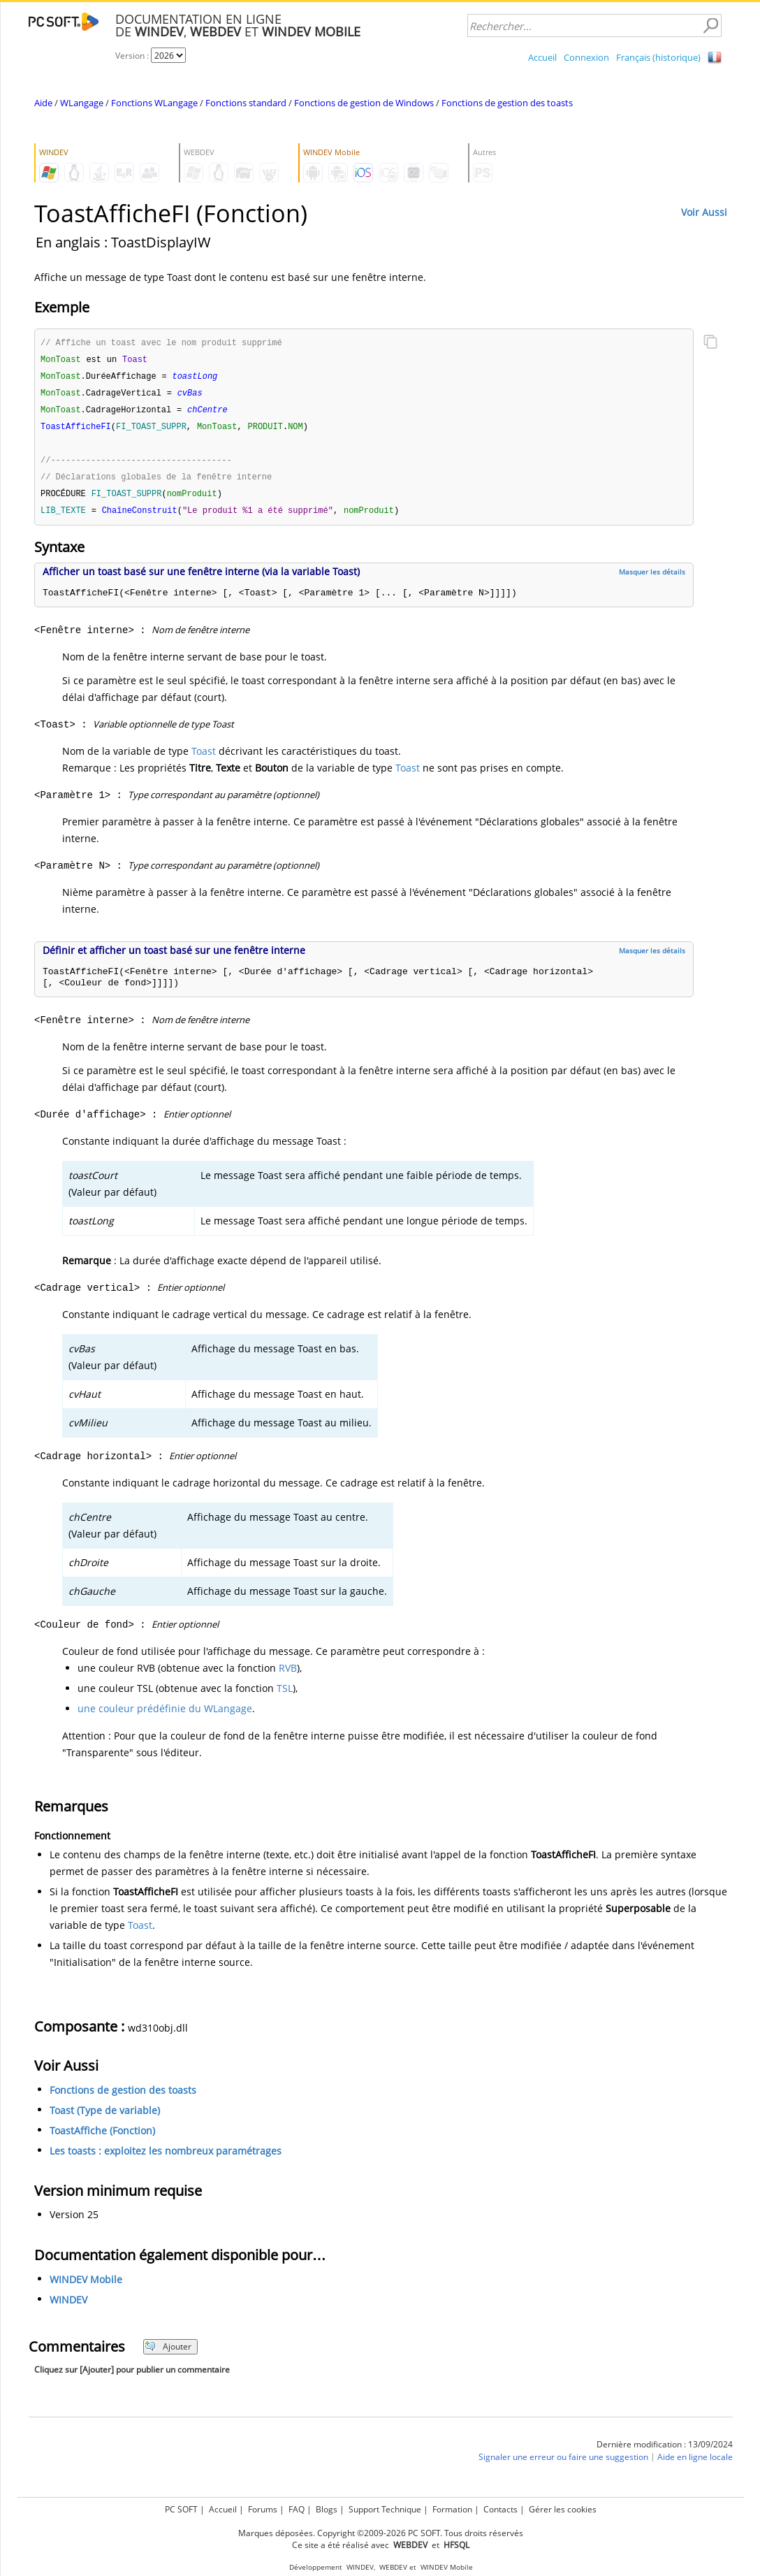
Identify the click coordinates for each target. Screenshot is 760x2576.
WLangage (81, 102)
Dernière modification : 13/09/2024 (665, 2451)
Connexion (586, 57)
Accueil (542, 57)
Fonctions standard (245, 102)
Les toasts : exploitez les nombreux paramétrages (166, 2157)
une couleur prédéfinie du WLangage (165, 1715)
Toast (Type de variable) (105, 2117)
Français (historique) (658, 57)
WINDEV (68, 2306)
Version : (133, 55)
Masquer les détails (652, 579)
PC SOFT (181, 2509)
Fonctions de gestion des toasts (507, 102)
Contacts (500, 2509)
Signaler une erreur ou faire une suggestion (563, 2464)
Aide (43, 102)
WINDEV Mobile (86, 2286)
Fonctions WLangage (154, 102)
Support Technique (385, 2509)
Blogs (326, 2509)
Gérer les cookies (563, 2509)
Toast (203, 758)
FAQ (296, 2509)
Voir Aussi (704, 212)
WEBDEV (393, 2567)
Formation (452, 2509)
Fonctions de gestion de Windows (364, 102)
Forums (262, 2509)
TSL (285, 1695)
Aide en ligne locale (695, 2464)
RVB (288, 1674)
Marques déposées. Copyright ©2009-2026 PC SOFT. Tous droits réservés (380, 2533)
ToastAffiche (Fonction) (102, 2137)
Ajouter (168, 2353)
